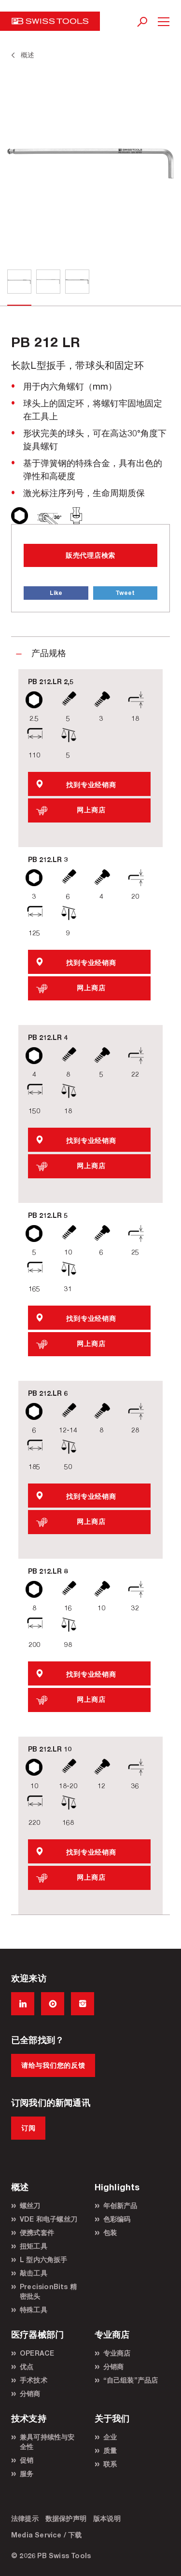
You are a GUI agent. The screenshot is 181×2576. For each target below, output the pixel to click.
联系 (110, 2464)
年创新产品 (120, 2205)
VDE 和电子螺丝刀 (48, 2219)
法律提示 (25, 2518)
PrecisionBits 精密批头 (48, 2291)
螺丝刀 (30, 2205)
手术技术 (33, 2380)
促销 (26, 2460)
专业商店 (117, 2353)
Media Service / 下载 (46, 2535)
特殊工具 (33, 2310)
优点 (26, 2366)
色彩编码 (117, 2219)
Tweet (125, 592)
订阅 (28, 2128)
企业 (110, 2437)
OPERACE (37, 2353)
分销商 (30, 2393)
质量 (110, 2450)
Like (56, 592)
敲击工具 (33, 2273)
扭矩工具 (33, 2246)
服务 (26, 2473)
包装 (110, 2232)
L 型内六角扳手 (44, 2259)
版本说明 (107, 2518)
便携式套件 (37, 2232)
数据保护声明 (65, 2518)
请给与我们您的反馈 (53, 2065)
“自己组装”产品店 (130, 2380)
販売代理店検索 (90, 555)
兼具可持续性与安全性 (47, 2442)
